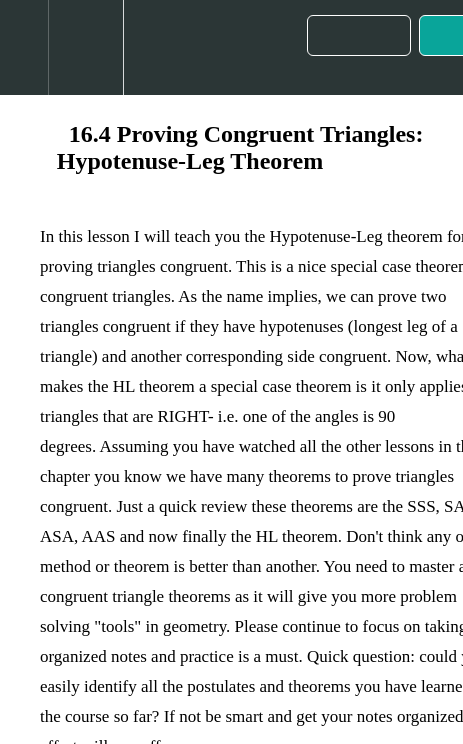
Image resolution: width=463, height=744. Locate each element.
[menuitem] (85, 47)
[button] (24, 47)
